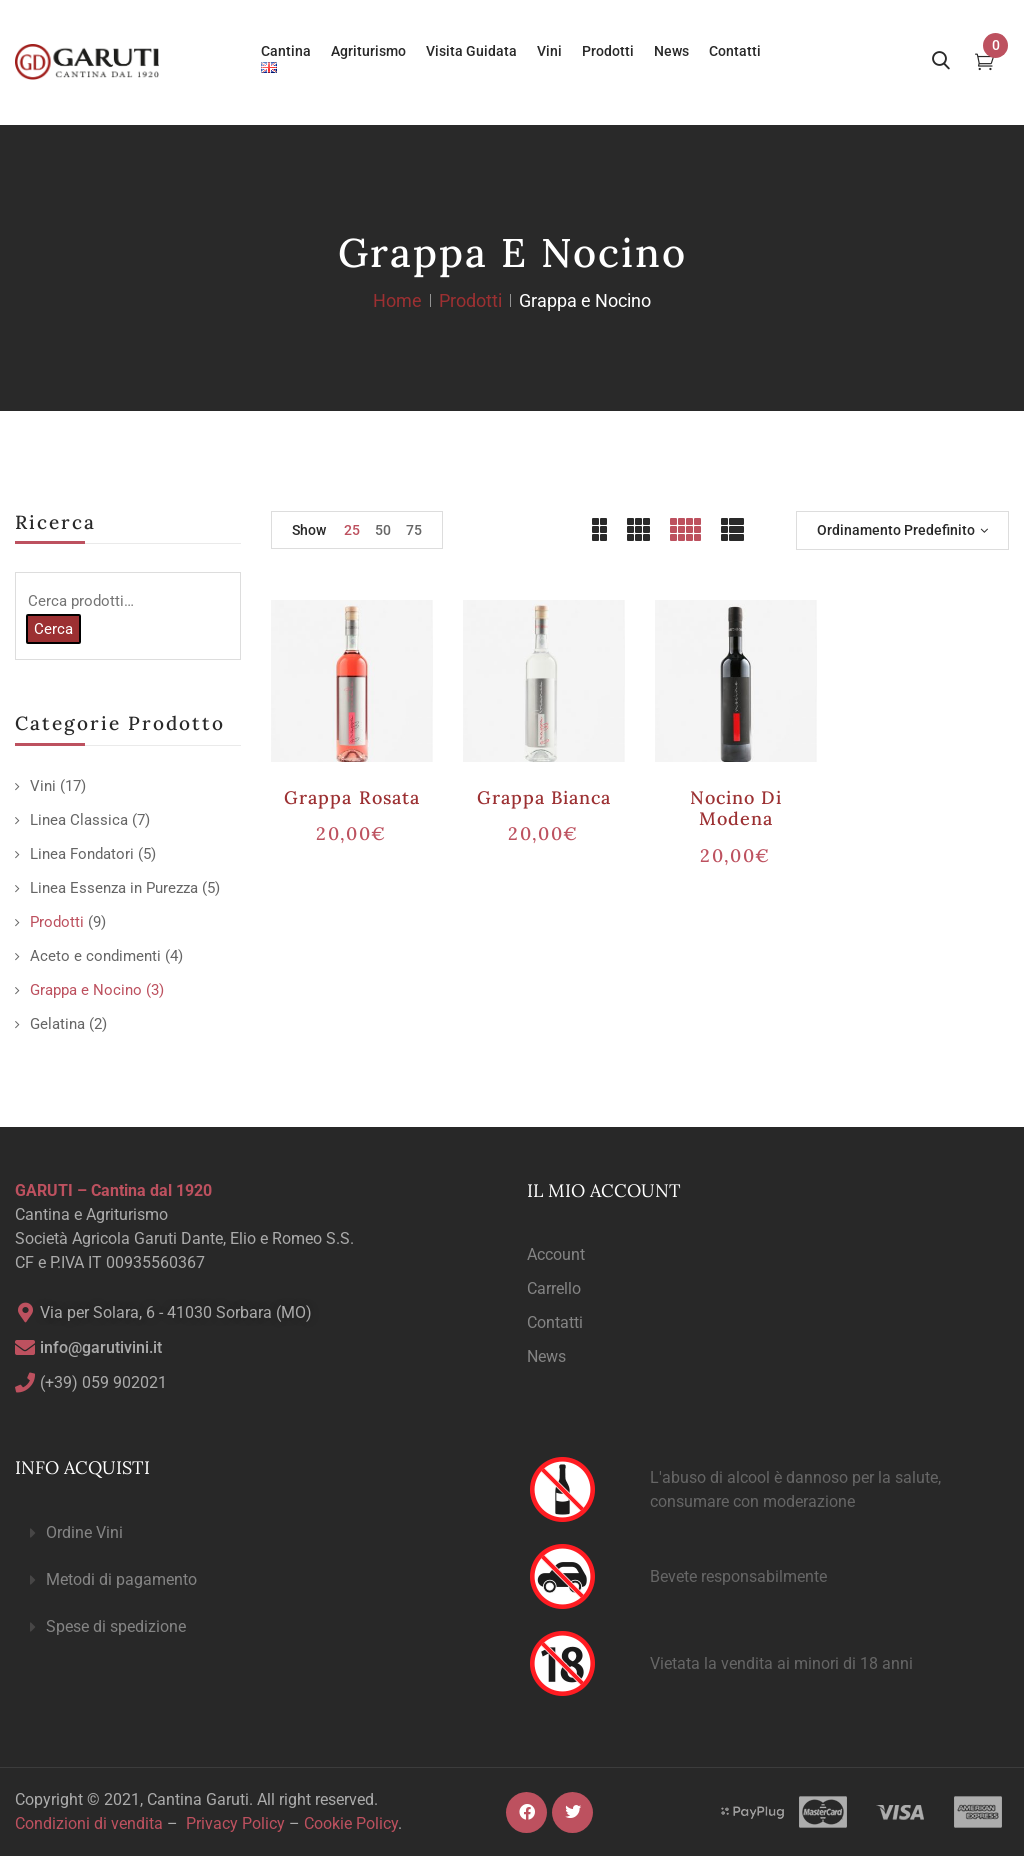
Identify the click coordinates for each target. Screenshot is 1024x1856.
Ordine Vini (84, 1532)
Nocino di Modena (736, 808)
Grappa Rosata (352, 797)
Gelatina (57, 1024)
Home (397, 300)
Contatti (555, 1322)
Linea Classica (79, 820)
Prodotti (470, 300)
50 (383, 530)
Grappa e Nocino (86, 990)
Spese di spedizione (116, 1626)
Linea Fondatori (82, 854)
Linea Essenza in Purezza (114, 888)
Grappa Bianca (544, 797)
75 (414, 530)
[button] (256, 1533)
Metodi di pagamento (121, 1579)
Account (556, 1254)
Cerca (53, 629)
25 (352, 530)
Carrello (554, 1288)
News (546, 1356)
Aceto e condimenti (95, 956)
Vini (43, 786)
